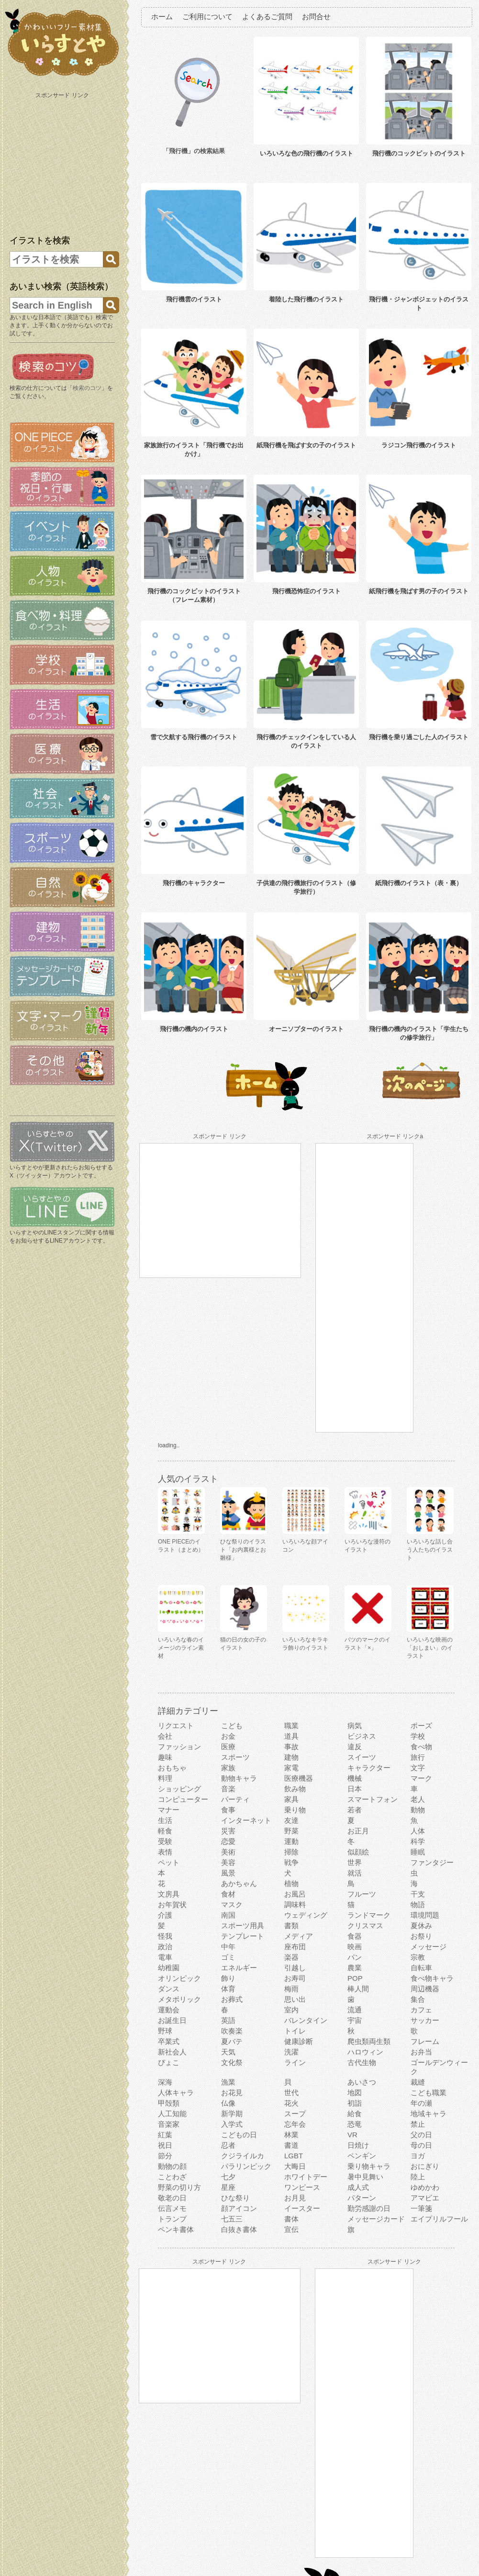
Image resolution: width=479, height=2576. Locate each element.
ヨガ (418, 2156)
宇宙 (354, 2020)
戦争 (291, 1862)
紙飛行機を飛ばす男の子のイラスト (418, 591)
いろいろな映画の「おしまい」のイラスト (430, 1647)
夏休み (421, 1925)
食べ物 (421, 1747)
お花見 (232, 2092)
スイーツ (361, 1757)
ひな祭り (235, 2198)
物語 (418, 1904)
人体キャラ (176, 2092)
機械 (354, 1778)
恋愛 (228, 1841)
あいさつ (361, 2082)
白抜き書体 (239, 2229)
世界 (354, 1862)
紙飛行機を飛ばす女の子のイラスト (306, 445)
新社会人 (172, 2052)
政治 (165, 1947)
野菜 (291, 1831)
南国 (228, 1915)
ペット (168, 1862)
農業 (354, 1968)
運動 (291, 1841)
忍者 (228, 2145)
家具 (291, 1799)
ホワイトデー (305, 2177)
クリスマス (365, 1925)
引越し (295, 1968)
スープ (295, 2114)
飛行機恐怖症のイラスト (306, 591)
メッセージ (428, 1947)
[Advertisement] (63, 162)
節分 (165, 2156)
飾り (228, 1978)
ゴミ (228, 1957)
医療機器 (298, 1778)
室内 (291, 2010)
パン (354, 1957)
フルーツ (361, 1894)
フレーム (425, 2041)
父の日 (421, 2135)
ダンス (168, 1989)
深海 (165, 2082)
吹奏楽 (232, 2031)
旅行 (418, 1757)
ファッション (179, 1747)
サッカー (425, 2020)
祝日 (165, 2145)
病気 (354, 1725)
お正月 (358, 1831)
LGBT (293, 2156)
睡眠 (418, 1852)
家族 (228, 1768)
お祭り (421, 1936)
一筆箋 (421, 2208)
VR (352, 2135)
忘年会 (295, 2124)
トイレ (295, 2031)
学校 (418, 1736)
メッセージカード (376, 2219)
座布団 (295, 1947)
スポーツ (235, 1757)
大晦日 (295, 2166)
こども (232, 1725)
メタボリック (179, 1999)
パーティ (235, 1799)
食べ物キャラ (432, 1978)
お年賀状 (172, 1904)
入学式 (232, 2124)
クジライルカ (242, 2156)
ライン (295, 2062)
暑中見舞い (365, 2177)
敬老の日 (172, 2198)
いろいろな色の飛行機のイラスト (306, 153)
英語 (228, 2020)
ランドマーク (368, 1915)
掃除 (291, 1852)
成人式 (358, 2187)
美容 (228, 1862)
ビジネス (361, 1736)
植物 (291, 1883)
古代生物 (361, 2062)
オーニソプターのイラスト (306, 1029)
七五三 (232, 2219)
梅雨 (291, 1989)
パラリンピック (246, 2166)
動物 (418, 1810)
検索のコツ (87, 388)
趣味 (165, 1757)
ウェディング (305, 1915)
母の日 (421, 2145)
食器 (354, 1936)
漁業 (228, 2082)
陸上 (418, 2177)
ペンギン (361, 2156)
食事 (228, 1810)
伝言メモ (172, 2208)
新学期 (232, 2114)
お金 (228, 1736)
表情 (165, 1852)
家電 (291, 1768)
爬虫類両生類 (368, 2041)
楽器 (291, 1957)
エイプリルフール (439, 2219)
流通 (354, 2010)
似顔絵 (358, 1852)
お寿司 (295, 1978)
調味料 (295, 1904)
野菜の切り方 (179, 2187)
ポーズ (421, 1725)
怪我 (165, 1936)
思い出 (295, 1999)
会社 (165, 1736)
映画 (354, 1947)
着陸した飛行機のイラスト (306, 299)
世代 (291, 2092)
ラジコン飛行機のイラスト (418, 445)
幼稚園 (168, 1968)
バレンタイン (305, 2020)
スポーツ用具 (242, 1925)
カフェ (421, 2010)
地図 (354, 2092)
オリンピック (179, 1978)
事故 (291, 1747)
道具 (291, 1736)
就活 (354, 1873)
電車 (165, 1957)
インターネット (246, 1820)
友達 (291, 1820)
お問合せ (316, 16)
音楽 (228, 1789)
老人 (418, 1799)
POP (355, 1978)
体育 (228, 1989)
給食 (354, 2114)
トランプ (172, 2219)
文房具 (168, 1894)
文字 (418, 1768)
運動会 (168, 2010)
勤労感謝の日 (368, 2208)
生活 (165, 1820)
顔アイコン (239, 2208)
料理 (165, 1778)
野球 (165, 2031)
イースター (302, 2208)
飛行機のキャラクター (194, 883)
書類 (291, 1925)
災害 (228, 1831)
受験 (165, 1841)
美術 (228, 1852)
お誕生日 (172, 2020)
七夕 (228, 2177)
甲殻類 (168, 2103)
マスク (232, 1904)
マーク (421, 1778)
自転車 (421, 1968)
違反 (354, 1747)
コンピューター (183, 1799)
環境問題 (425, 1915)
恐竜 (354, 2124)
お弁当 (421, 2052)
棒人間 (358, 1989)
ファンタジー (432, 1862)
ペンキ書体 (176, 2229)
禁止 (418, 2124)
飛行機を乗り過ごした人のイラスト (418, 737)
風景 (228, 1873)
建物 (291, 1757)
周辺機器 (425, 1989)
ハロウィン (365, 2052)
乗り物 (295, 1810)
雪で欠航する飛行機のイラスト (193, 737)
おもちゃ (172, 1768)
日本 (354, 1789)
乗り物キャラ (368, 2166)
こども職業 (428, 2092)
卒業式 (168, 2041)
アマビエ (425, 2198)
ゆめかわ (425, 2187)
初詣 (354, 2103)
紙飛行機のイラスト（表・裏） (418, 883)
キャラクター (368, 1768)
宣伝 (291, 2229)
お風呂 (295, 1894)
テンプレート (242, 1936)
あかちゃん (239, 1883)
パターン (361, 2198)
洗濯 (291, 2052)
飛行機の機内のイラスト (194, 1029)
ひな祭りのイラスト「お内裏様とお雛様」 (243, 1549)
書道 (291, 2145)
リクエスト (176, 1725)
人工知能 (172, 2114)
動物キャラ (239, 1778)
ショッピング (179, 1789)
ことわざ (172, 2177)
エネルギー (239, 1968)
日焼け (358, 2145)
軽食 (165, 1831)
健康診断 (298, 2041)
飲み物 (295, 1789)
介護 (165, 1915)
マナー (168, 1810)
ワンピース (302, 2187)
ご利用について (207, 16)
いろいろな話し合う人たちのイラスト (430, 1549)
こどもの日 (239, 2135)
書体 (291, 2219)
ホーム (162, 16)
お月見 (295, 2198)
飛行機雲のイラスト (194, 299)
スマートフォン (372, 1799)
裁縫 (418, 2082)
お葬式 (232, 1999)
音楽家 (168, 2124)
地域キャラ (428, 2114)
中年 (228, 1947)
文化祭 (232, 2062)
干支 (418, 1894)
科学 (418, 1841)
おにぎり (425, 2166)
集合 (418, 1999)
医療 (228, 1747)
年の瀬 (421, 2103)
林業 (291, 2135)
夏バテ (232, 2041)
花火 (291, 2103)
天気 (228, 2052)
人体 (418, 1831)
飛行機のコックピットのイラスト (419, 153)
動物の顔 (172, 2166)
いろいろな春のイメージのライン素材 (181, 1647)
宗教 (418, 1957)
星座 (228, 2187)
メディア (298, 1936)
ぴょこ (168, 2062)
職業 (291, 1725)
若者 (354, 1810)
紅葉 (165, 2135)
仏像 (228, 2103)
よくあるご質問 (267, 16)
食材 (228, 1894)
